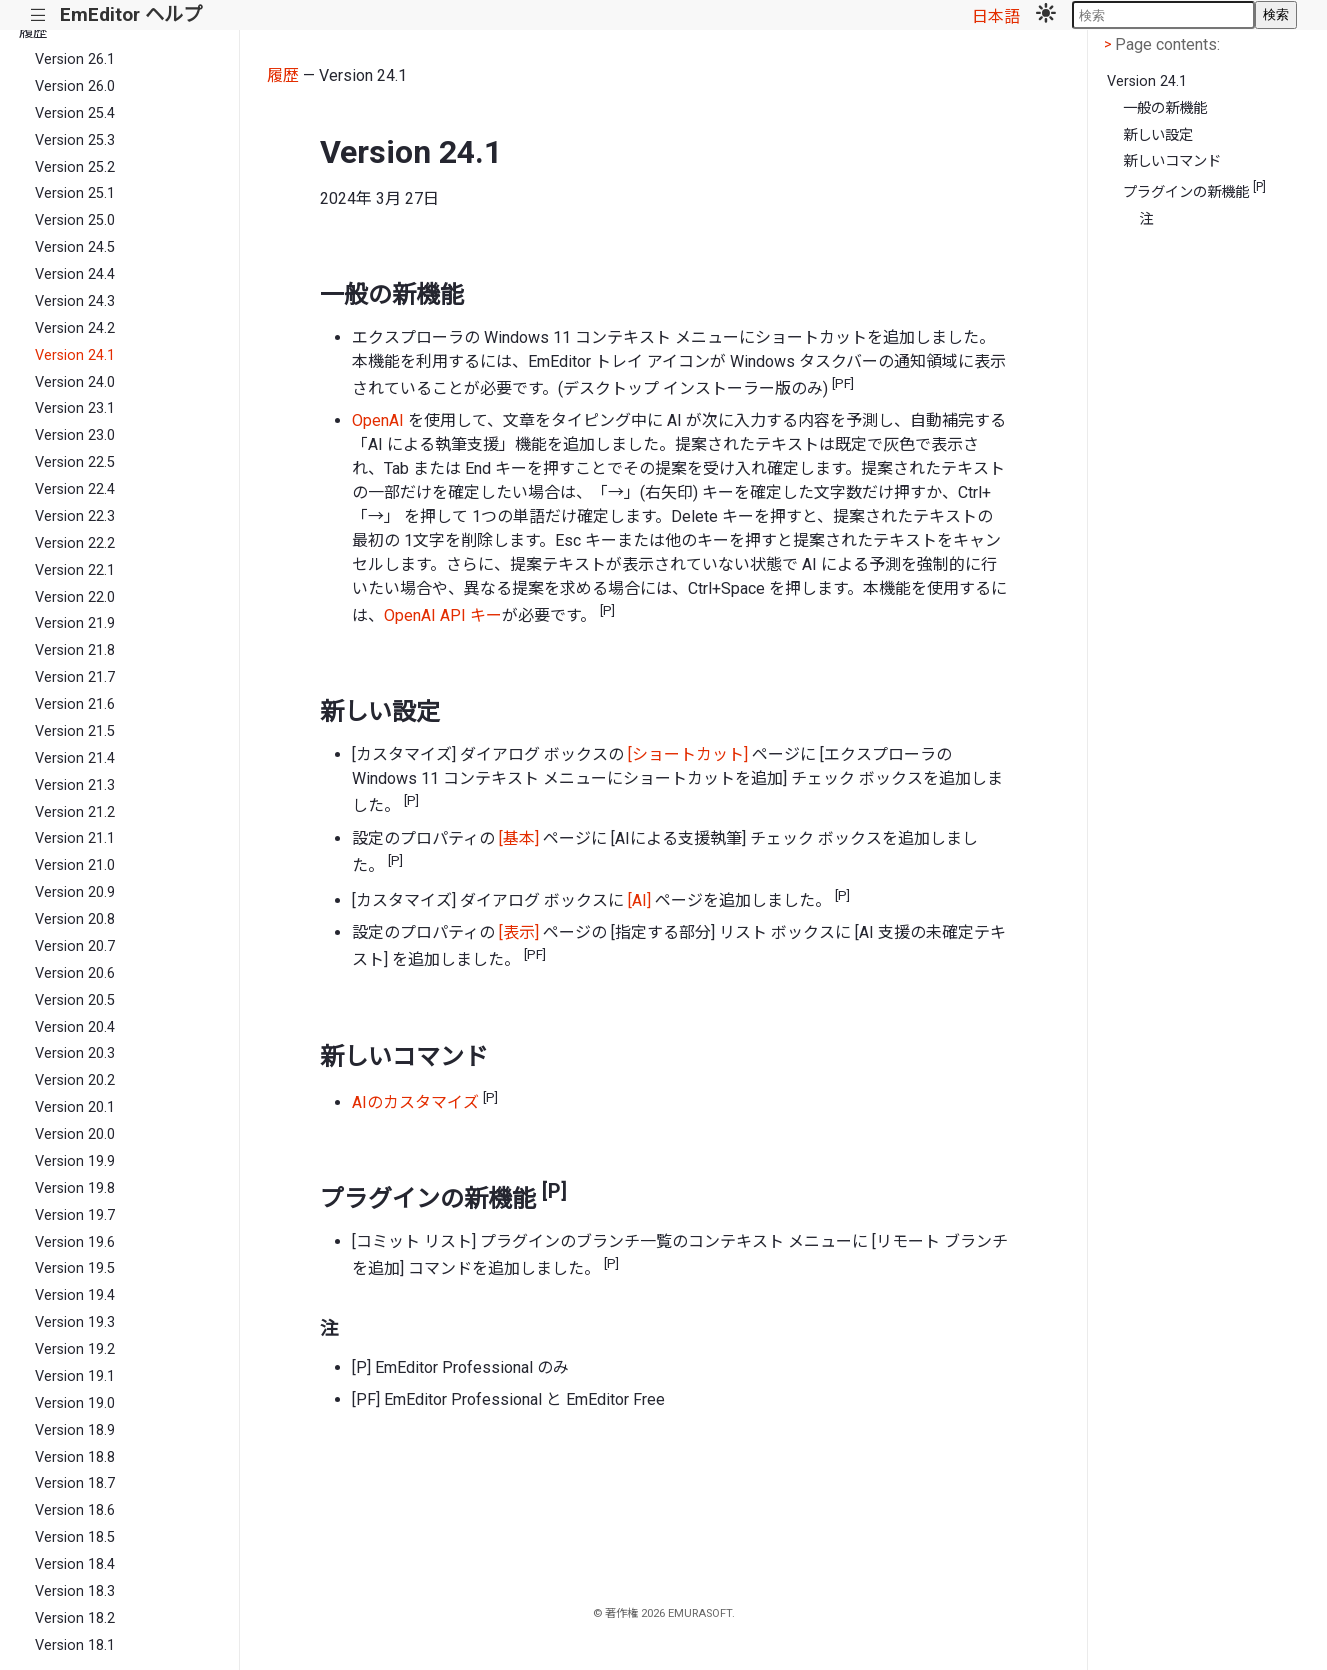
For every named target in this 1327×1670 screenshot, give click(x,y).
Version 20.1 (75, 1107)
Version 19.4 (75, 1295)
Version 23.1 (75, 408)
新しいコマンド (1172, 161)
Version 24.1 (75, 355)
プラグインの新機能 (1194, 190)
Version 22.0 (75, 597)
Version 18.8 (75, 1457)
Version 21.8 (75, 650)
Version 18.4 (75, 1564)
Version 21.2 (75, 812)
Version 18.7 (75, 1483)
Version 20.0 (75, 1134)
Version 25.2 (75, 167)
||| (38, 15)
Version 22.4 (75, 489)
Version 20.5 (75, 1000)
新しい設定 (1158, 135)
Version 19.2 (75, 1349)
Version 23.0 (75, 435)
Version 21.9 (75, 623)
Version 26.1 (75, 59)
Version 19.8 (75, 1188)
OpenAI (378, 420)
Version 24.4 (75, 274)
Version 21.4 (75, 758)
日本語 (996, 16)
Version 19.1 (75, 1376)
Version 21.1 (75, 838)
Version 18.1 (75, 1645)
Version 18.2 (75, 1618)
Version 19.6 (75, 1242)
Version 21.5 (75, 731)
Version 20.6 (75, 973)
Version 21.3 (75, 785)
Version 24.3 (75, 301)
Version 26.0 (75, 86)
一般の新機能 (1165, 108)
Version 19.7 (75, 1215)
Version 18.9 (75, 1430)
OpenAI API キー (443, 615)
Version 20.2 (75, 1080)
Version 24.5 (75, 247)
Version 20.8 (75, 919)
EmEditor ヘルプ (131, 14)
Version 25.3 (75, 140)
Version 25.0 (75, 220)
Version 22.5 (75, 462)
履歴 (33, 32)
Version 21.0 (75, 865)
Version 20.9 (75, 892)
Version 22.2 (75, 543)
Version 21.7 (75, 677)
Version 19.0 (75, 1403)
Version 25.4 (75, 113)
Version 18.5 (75, 1537)
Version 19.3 (75, 1322)
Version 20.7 (75, 946)
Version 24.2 (75, 328)
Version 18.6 (75, 1510)
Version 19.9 (75, 1161)
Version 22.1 (75, 570)
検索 (1276, 14)
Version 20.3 (75, 1053)
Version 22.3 (75, 516)
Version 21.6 (75, 704)
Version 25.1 (75, 193)
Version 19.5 (75, 1268)
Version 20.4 (75, 1027)
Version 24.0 (75, 382)
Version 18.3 (75, 1591)
